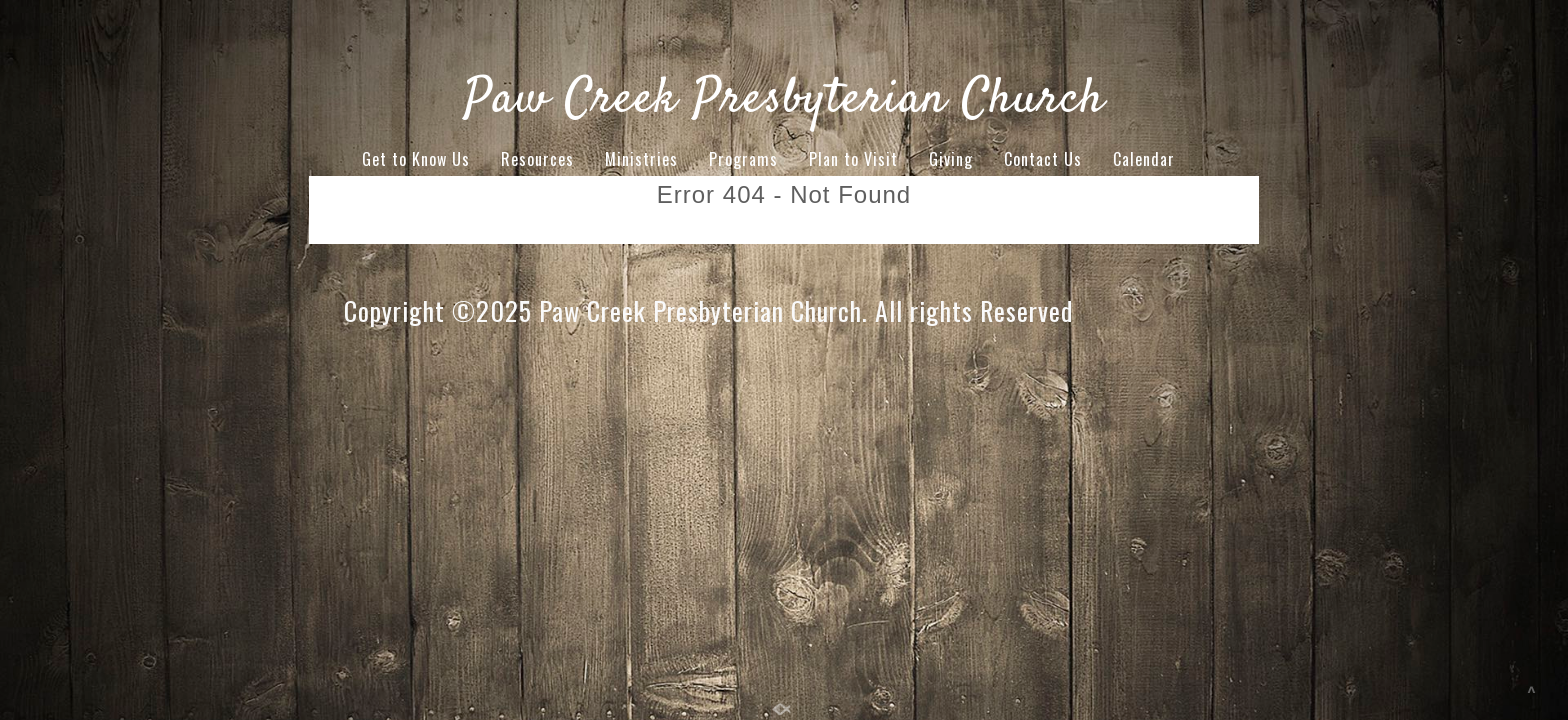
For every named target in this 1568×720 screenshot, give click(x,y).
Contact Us (1043, 159)
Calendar (1144, 159)
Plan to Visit (853, 159)
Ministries (641, 159)
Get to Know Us (416, 159)
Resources (537, 159)
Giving (951, 159)
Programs (743, 159)
